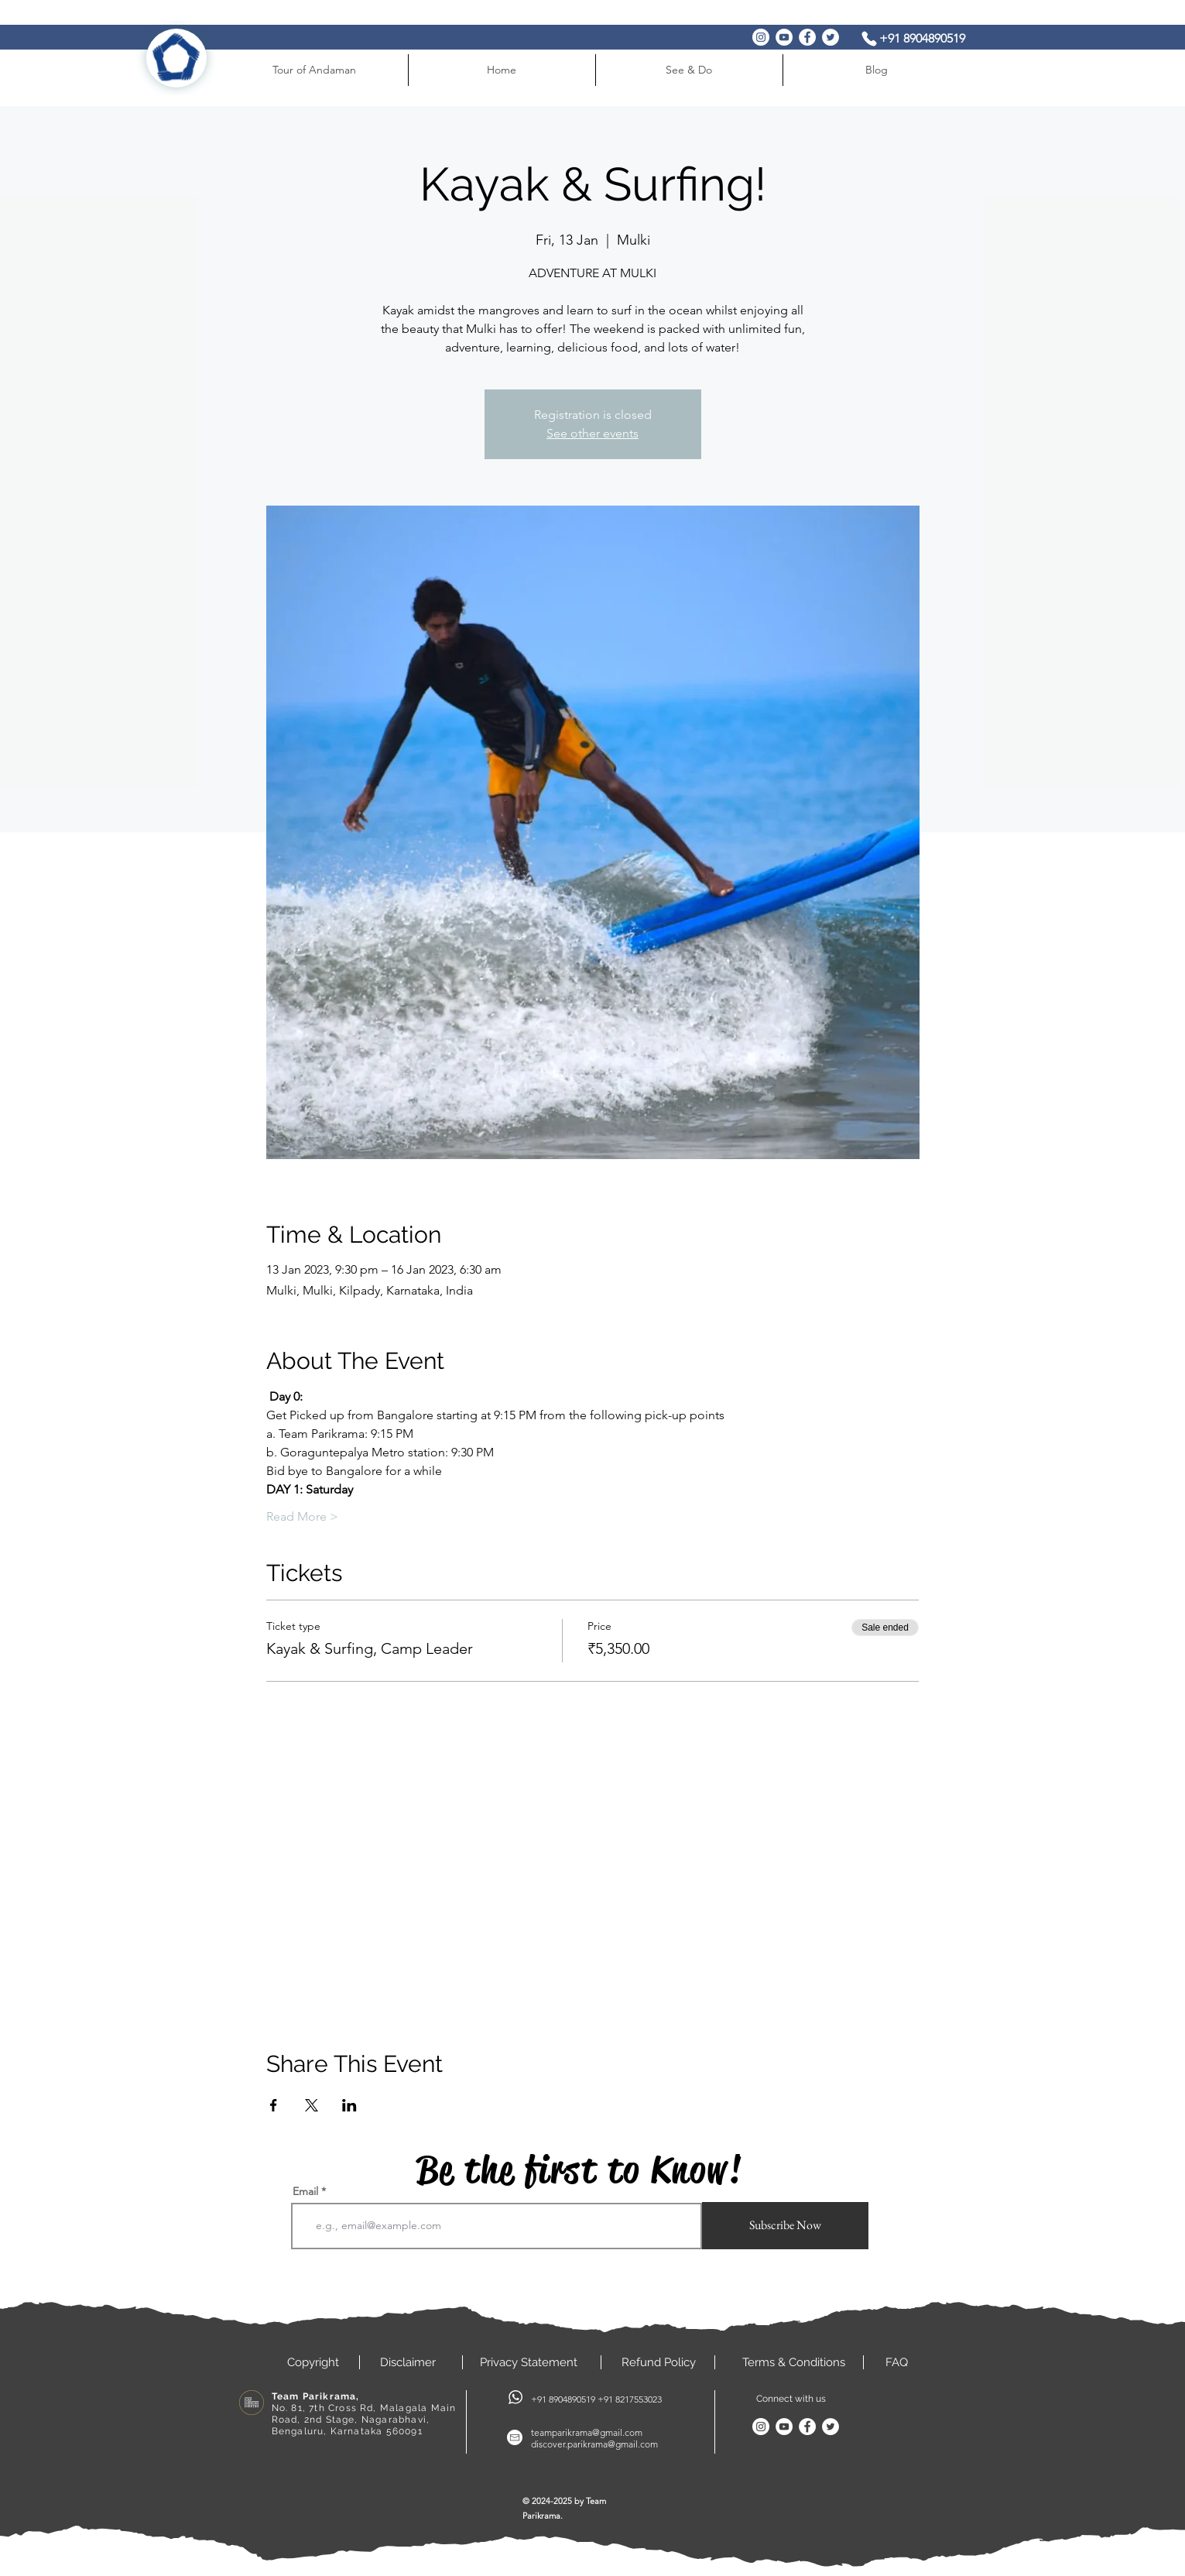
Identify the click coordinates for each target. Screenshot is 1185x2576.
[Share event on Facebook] (273, 2105)
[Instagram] (760, 37)
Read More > (302, 1516)
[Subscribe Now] (785, 2225)
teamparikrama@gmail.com (586, 2432)
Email (305, 2191)
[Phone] (869, 38)
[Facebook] (807, 37)
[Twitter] (830, 37)
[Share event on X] (311, 2105)
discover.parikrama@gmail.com (594, 2444)
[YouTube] (784, 37)
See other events (592, 433)
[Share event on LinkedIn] (349, 2105)
